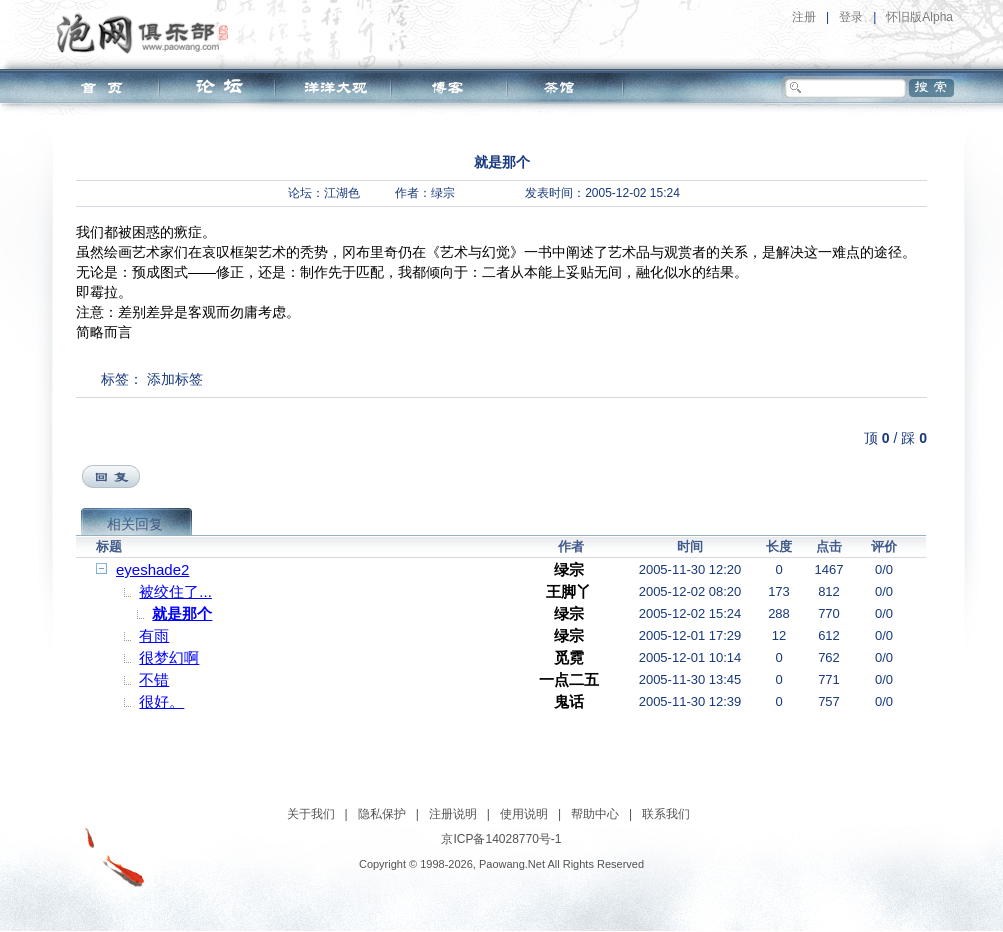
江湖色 (342, 193)
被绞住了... (175, 591)
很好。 (161, 701)
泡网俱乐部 (147, 33)
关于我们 (311, 814)
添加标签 (175, 379)
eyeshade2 (152, 569)
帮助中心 (595, 814)
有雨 (154, 635)
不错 (154, 679)
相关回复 (135, 524)
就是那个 (182, 613)
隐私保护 (382, 814)
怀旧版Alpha (919, 17)
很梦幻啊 (169, 657)
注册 (804, 17)
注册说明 (453, 814)
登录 (851, 17)
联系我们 (666, 814)
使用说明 (524, 814)
